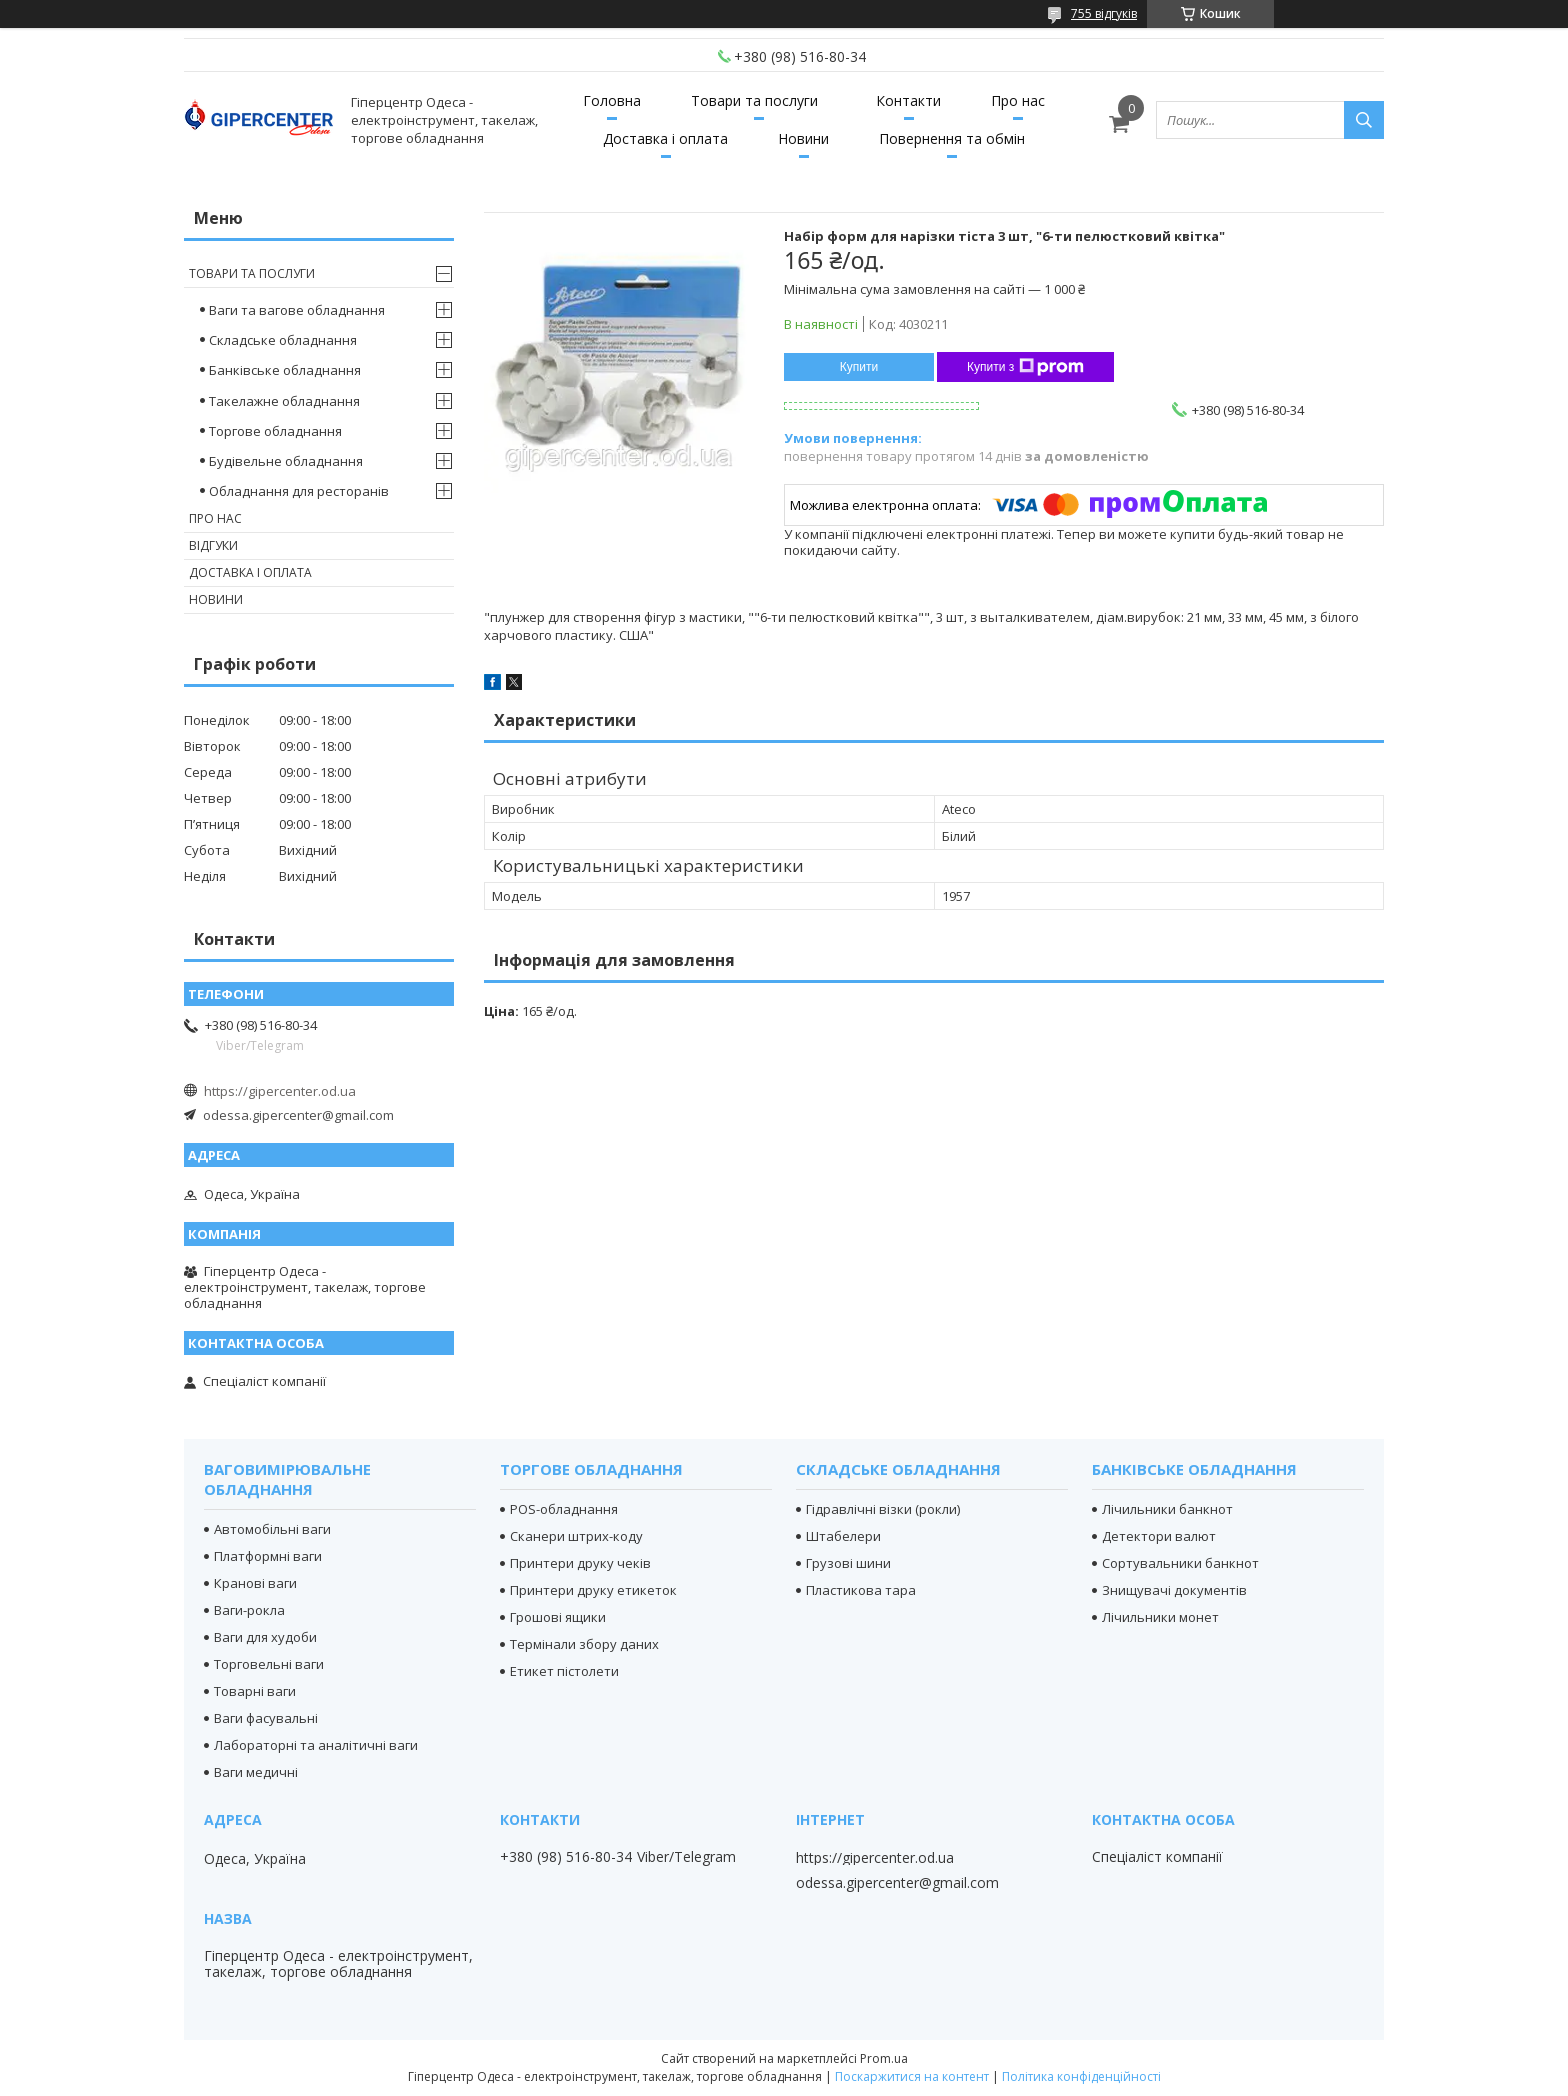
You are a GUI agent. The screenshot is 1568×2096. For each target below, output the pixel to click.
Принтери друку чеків (580, 1563)
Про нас (1018, 100)
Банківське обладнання (285, 370)
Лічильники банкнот (1167, 1509)
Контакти (908, 100)
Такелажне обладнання (284, 401)
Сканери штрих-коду (576, 1536)
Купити (859, 367)
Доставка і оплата (665, 138)
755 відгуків (1104, 13)
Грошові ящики (558, 1617)
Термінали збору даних (584, 1644)
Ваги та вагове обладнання (297, 310)
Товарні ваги (255, 1691)
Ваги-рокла (249, 1610)
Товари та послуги (754, 100)
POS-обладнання (564, 1509)
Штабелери (843, 1536)
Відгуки (213, 545)
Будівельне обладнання (286, 461)
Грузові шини (848, 1563)
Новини (803, 138)
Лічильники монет (1160, 1617)
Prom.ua (884, 2058)
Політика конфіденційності (1081, 2076)
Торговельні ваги (269, 1664)
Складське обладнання (283, 340)
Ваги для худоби (265, 1637)
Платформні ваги (268, 1556)
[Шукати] (1364, 120)
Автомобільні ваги (272, 1529)
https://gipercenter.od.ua (280, 1091)
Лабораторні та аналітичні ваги (316, 1745)
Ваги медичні (256, 1772)
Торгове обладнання (275, 431)
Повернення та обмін (952, 138)
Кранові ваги (255, 1583)
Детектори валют (1159, 1536)
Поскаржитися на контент (912, 2076)
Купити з (1025, 367)
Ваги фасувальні (266, 1718)
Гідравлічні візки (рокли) (883, 1509)
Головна (612, 100)
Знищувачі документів (1174, 1590)
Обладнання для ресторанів (299, 491)
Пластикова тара (861, 1590)
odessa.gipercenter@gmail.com (298, 1115)
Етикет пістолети (564, 1671)
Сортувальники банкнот (1180, 1563)
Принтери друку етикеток (593, 1590)
